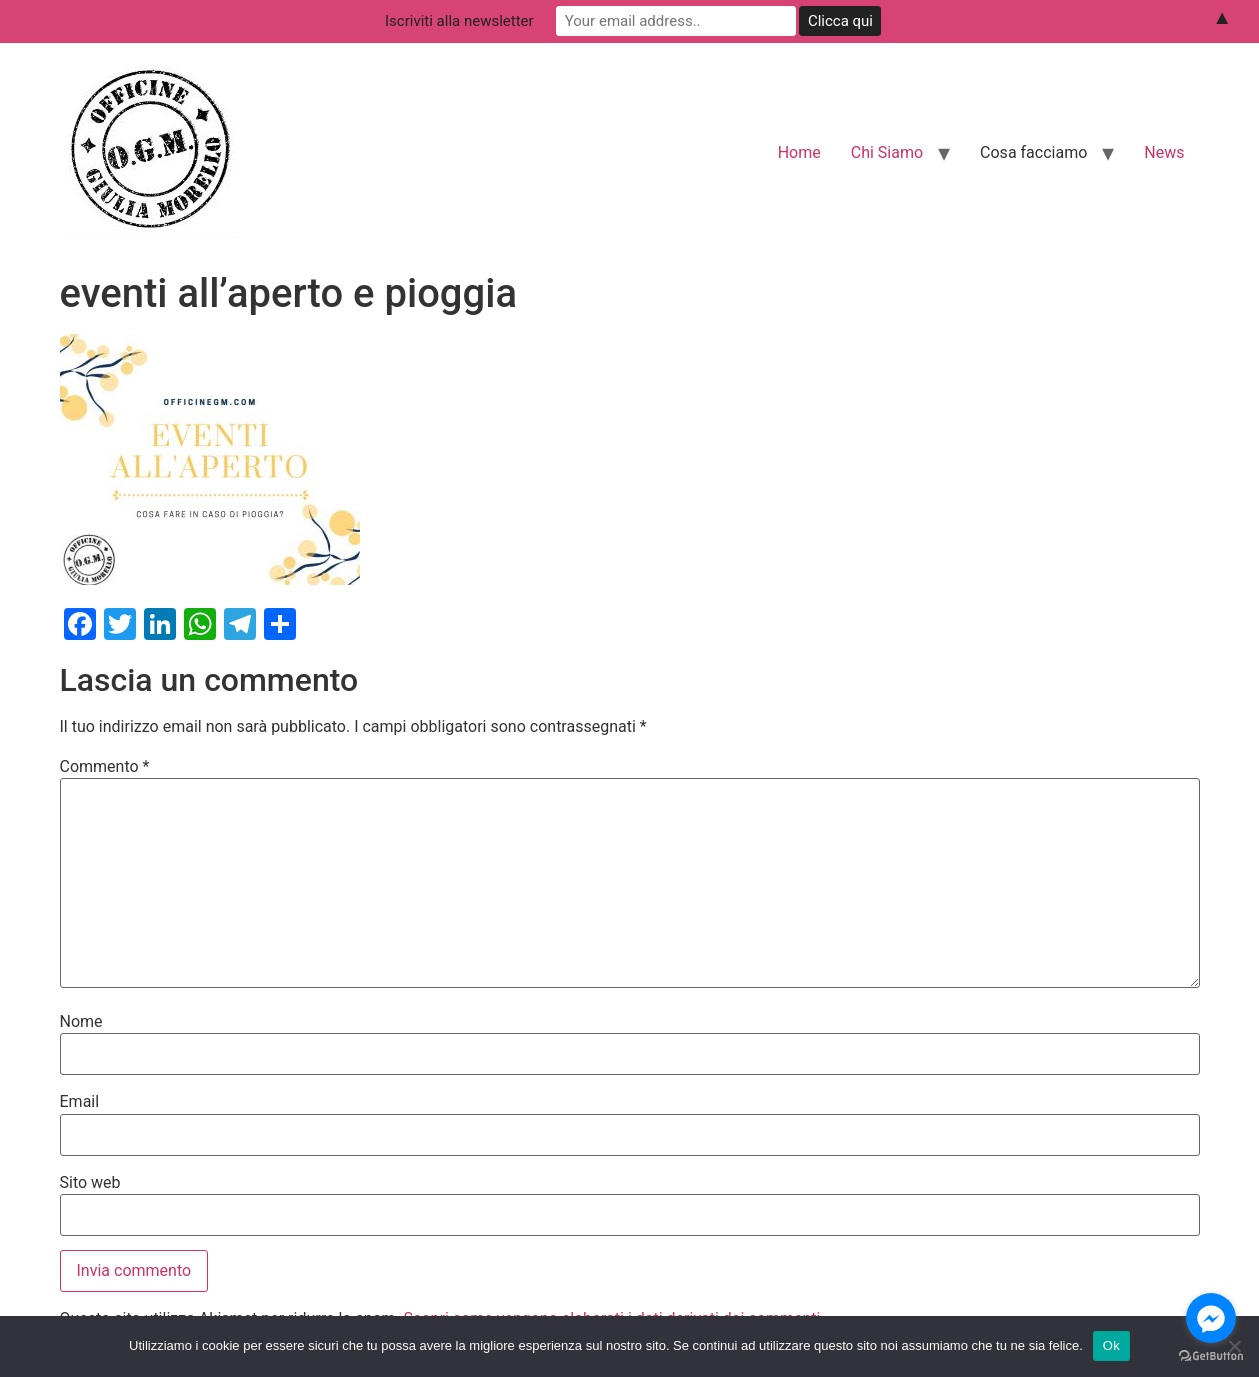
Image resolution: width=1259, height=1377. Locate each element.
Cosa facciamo (1033, 152)
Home (799, 152)
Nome (81, 1022)
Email (80, 1102)
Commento (105, 767)
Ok (1111, 1345)
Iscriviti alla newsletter (459, 21)
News (1164, 152)
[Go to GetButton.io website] (1211, 1356)
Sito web (90, 1183)
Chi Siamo (887, 152)
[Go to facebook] (1211, 1318)
